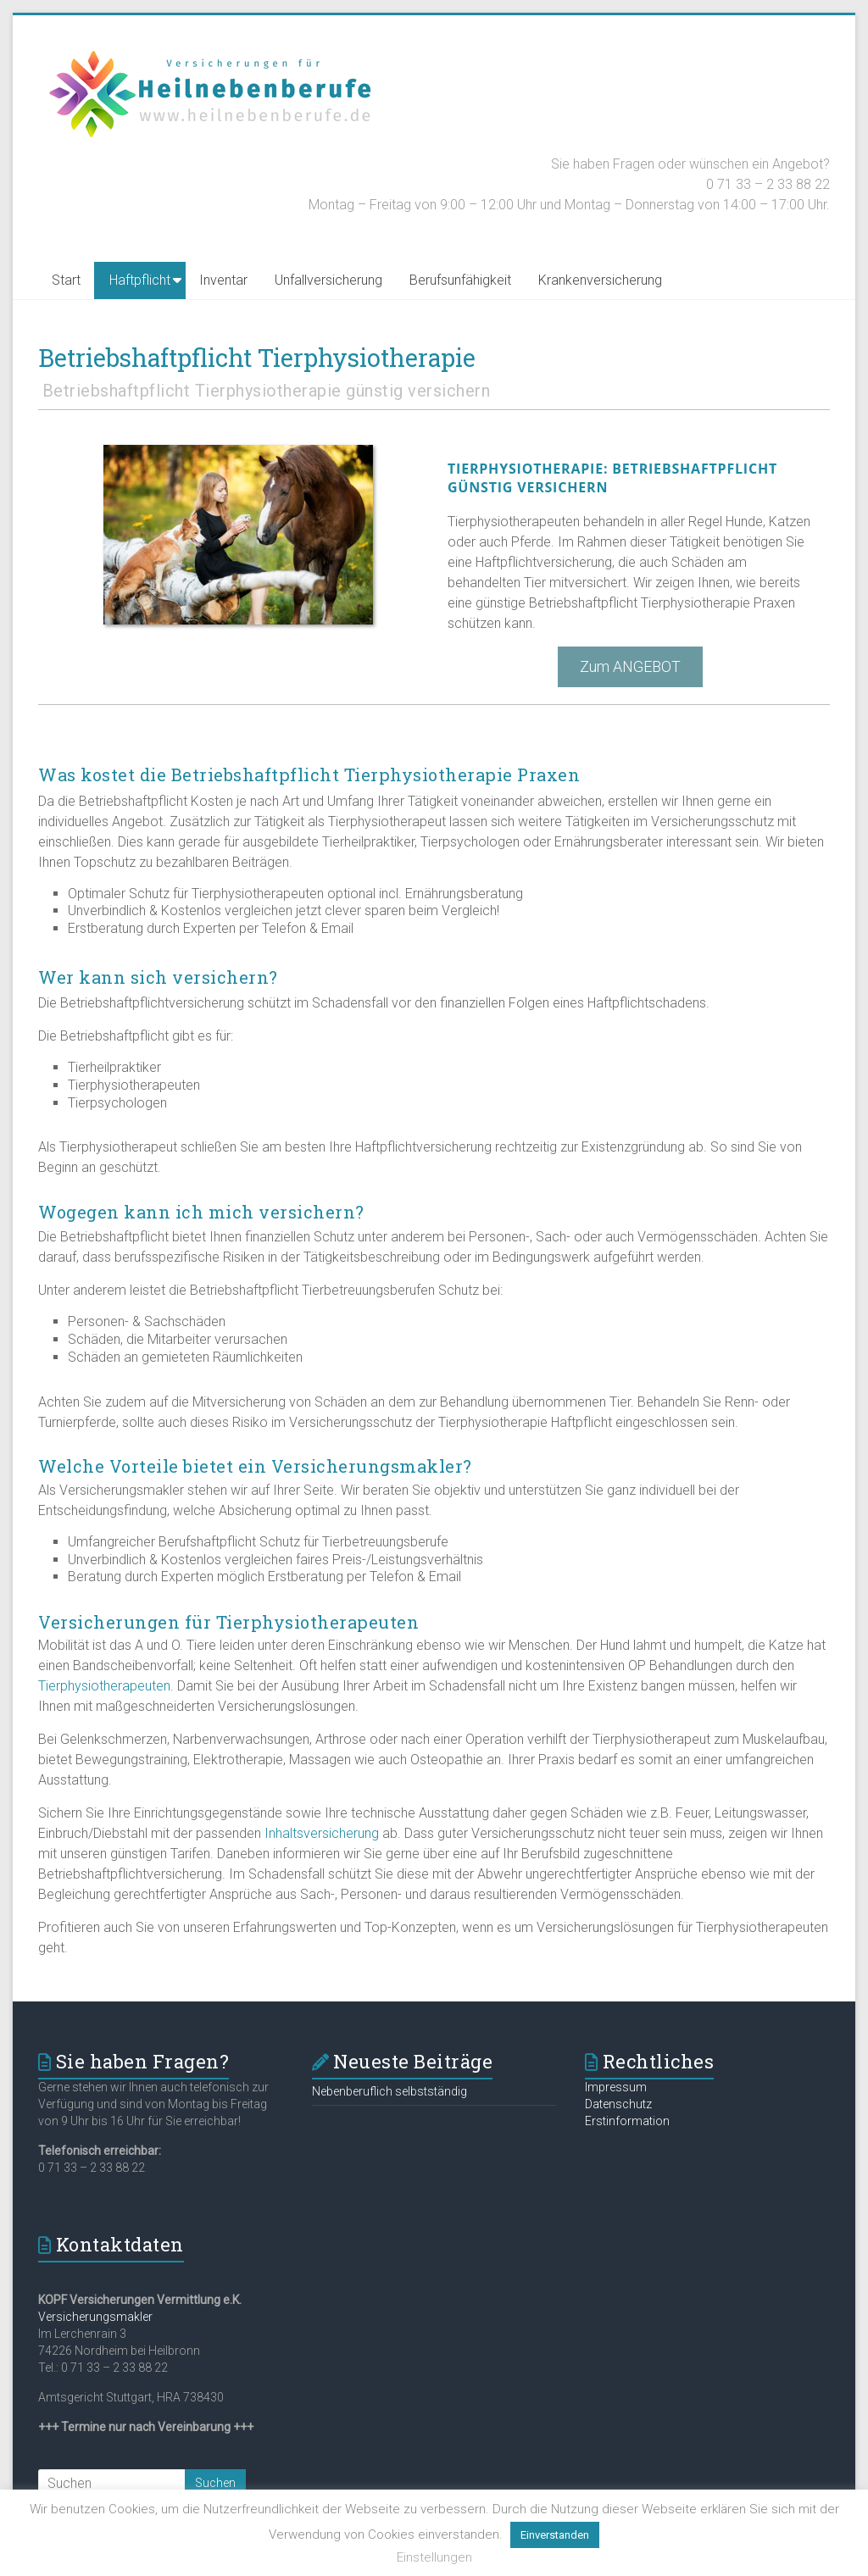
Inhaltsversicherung (321, 1833)
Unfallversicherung (328, 280)
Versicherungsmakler (95, 2316)
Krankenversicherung (600, 280)
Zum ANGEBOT (630, 666)
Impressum (616, 2087)
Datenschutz (618, 2104)
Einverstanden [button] (554, 2535)
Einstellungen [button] (434, 2557)
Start (66, 280)
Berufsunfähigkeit (460, 280)
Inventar (223, 280)
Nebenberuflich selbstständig (389, 2091)
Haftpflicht (139, 280)
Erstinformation (627, 2121)
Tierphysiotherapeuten (104, 1686)
